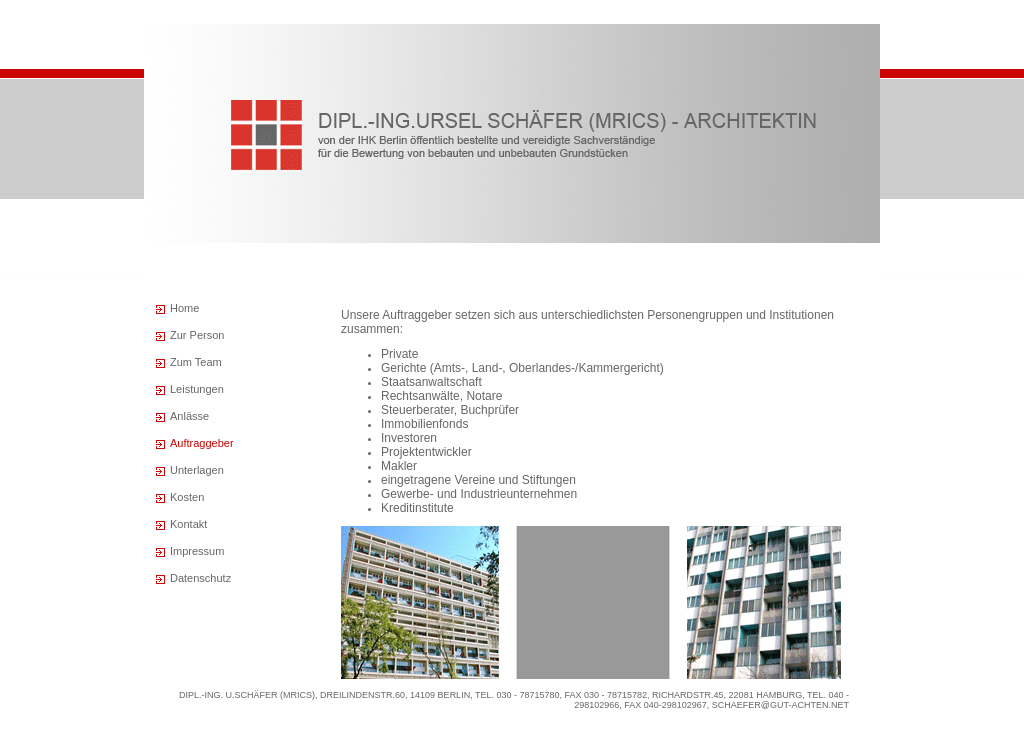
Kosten (187, 497)
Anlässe (189, 416)
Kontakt (188, 524)
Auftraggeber (202, 443)
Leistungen (197, 389)
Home (184, 308)
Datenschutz (200, 578)
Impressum (197, 551)
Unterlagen (197, 470)
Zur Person (197, 335)
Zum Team (196, 362)
